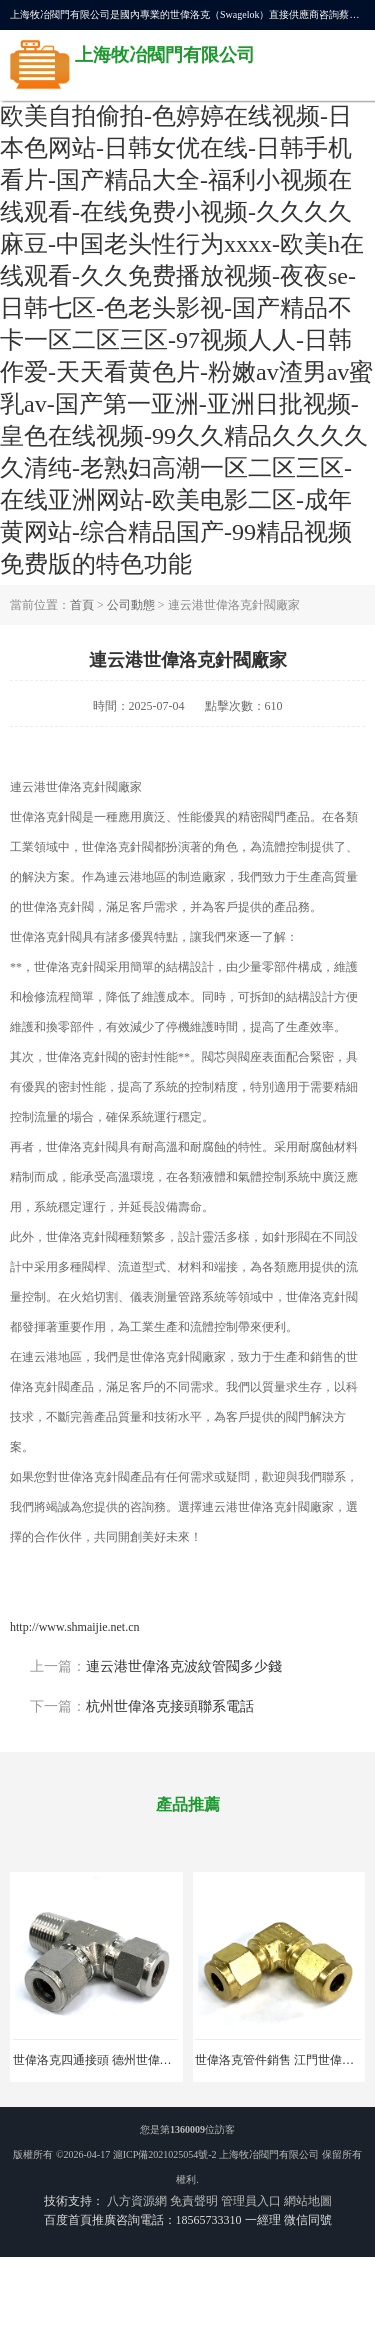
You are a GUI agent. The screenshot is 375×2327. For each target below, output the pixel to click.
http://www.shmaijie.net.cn (75, 1627)
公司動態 (131, 605)
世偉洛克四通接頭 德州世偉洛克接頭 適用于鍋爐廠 (148, 2060)
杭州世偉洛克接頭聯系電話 (170, 1706)
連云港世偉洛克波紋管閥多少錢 (184, 1666)
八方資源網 (137, 2201)
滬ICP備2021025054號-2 (165, 2154)
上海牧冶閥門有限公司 (269, 2154)
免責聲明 (194, 2201)
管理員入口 (251, 2201)
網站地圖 (308, 2201)
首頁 (82, 605)
